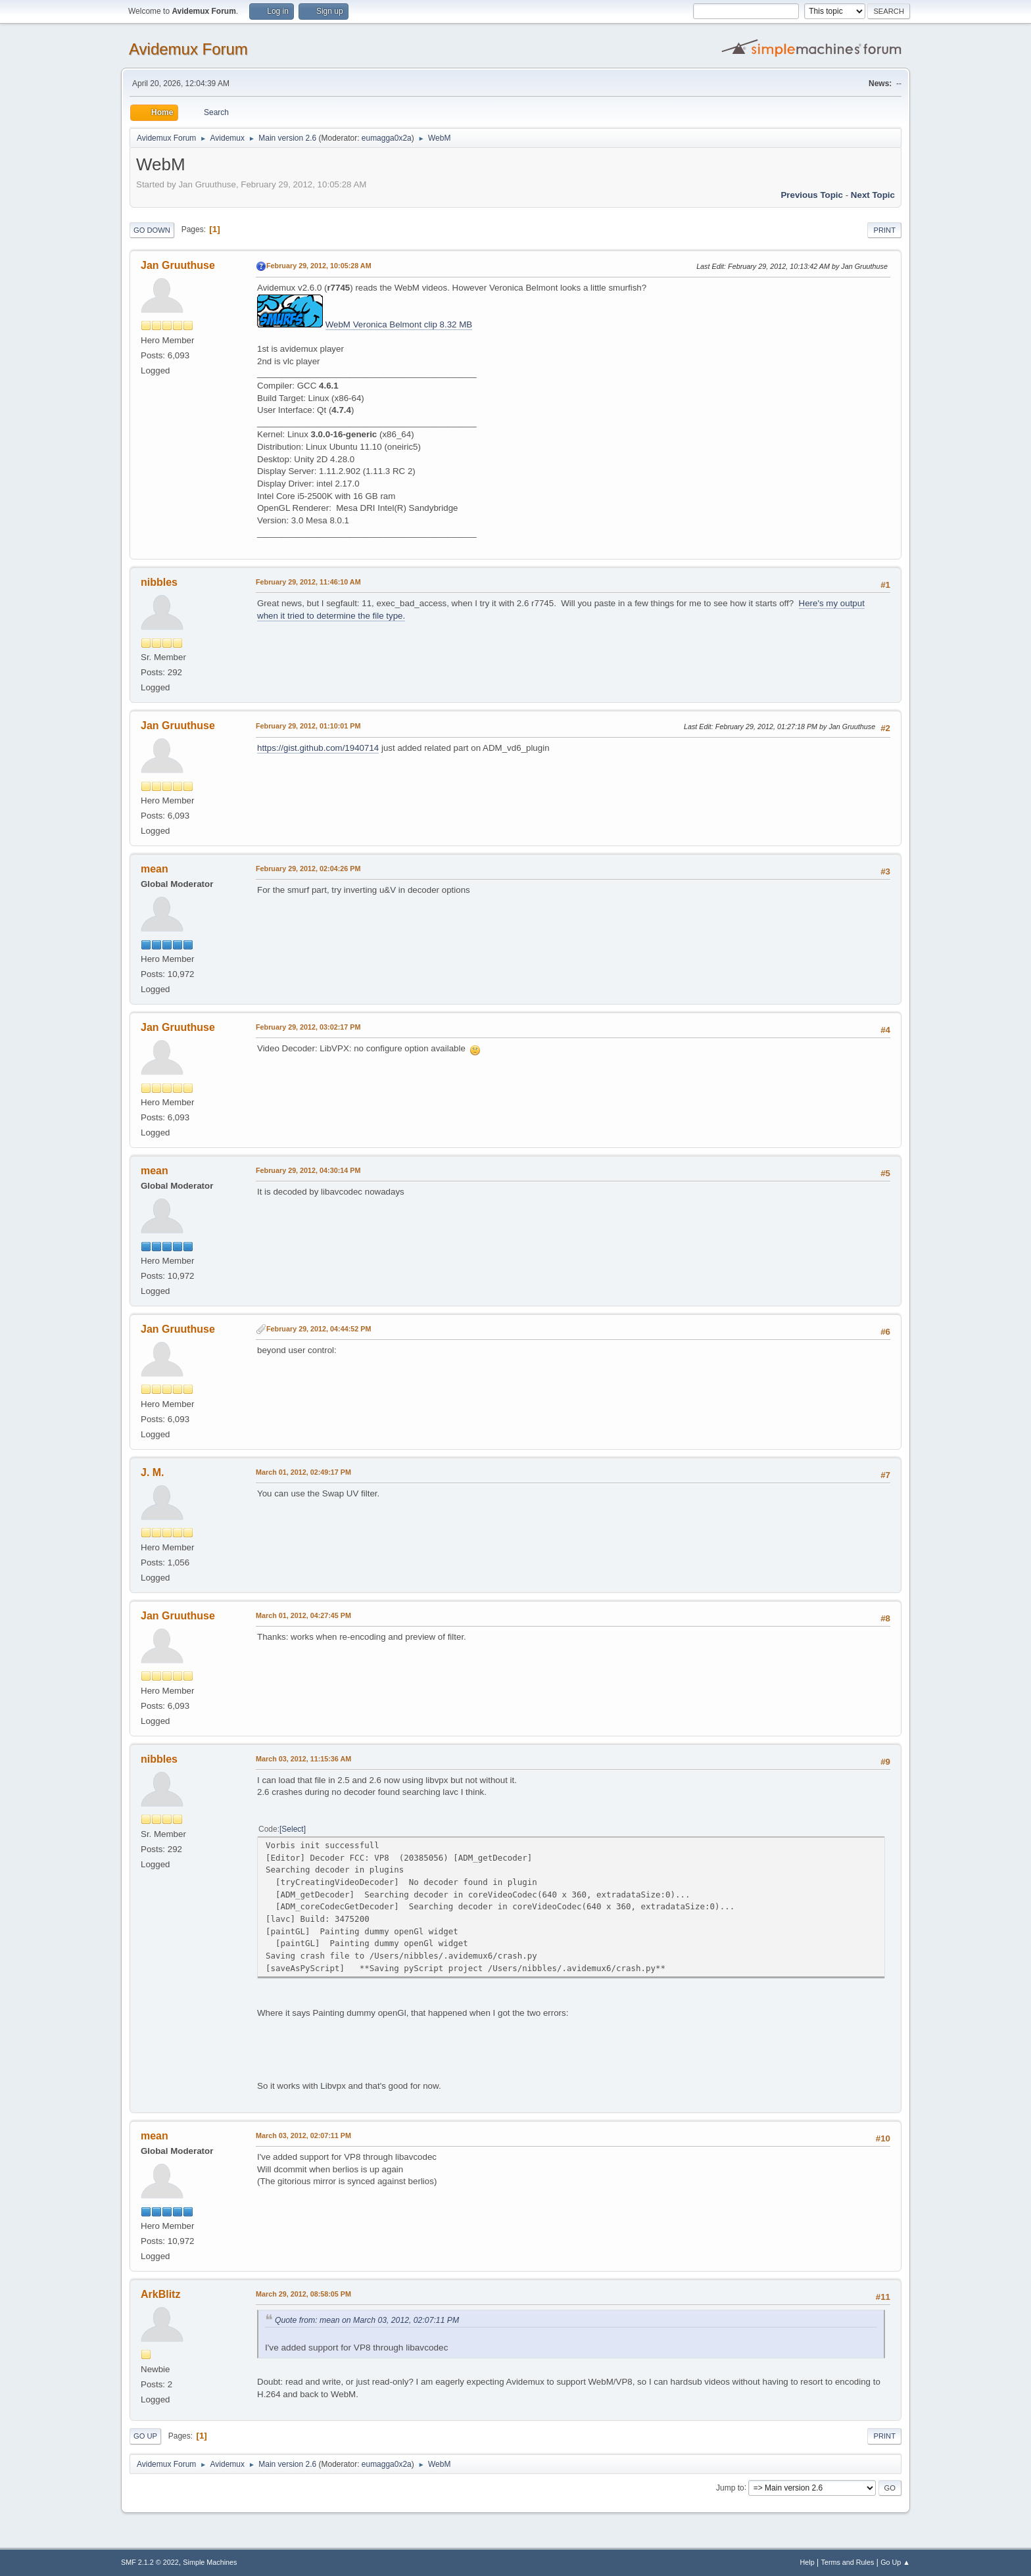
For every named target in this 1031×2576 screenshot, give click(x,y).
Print (884, 230)
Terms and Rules (848, 2562)
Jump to (730, 2487)
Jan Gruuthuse (178, 265)
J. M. (152, 1472)
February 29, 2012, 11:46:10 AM (308, 582)
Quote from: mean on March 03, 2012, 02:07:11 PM (367, 2320)
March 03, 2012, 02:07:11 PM (303, 2135)
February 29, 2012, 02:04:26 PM (308, 868)
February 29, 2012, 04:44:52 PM (318, 1329)
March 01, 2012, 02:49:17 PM (303, 1472)
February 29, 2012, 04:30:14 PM (308, 1170)
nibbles (159, 582)
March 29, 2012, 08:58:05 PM (303, 2294)
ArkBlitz (160, 2294)
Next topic (873, 195)
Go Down (151, 230)
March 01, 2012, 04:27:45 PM (303, 1615)
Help (807, 2562)
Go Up (145, 2436)
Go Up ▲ (895, 2562)
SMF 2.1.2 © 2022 (150, 2562)
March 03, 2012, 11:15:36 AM (303, 1759)
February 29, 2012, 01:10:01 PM (308, 726)
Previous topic (811, 195)
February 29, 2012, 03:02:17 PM (308, 1027)
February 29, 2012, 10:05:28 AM (319, 266)
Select (292, 1829)
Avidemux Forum (188, 49)
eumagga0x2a (387, 138)
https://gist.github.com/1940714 (318, 748)
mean (154, 868)
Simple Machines (210, 2562)
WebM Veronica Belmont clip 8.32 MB (398, 324)
